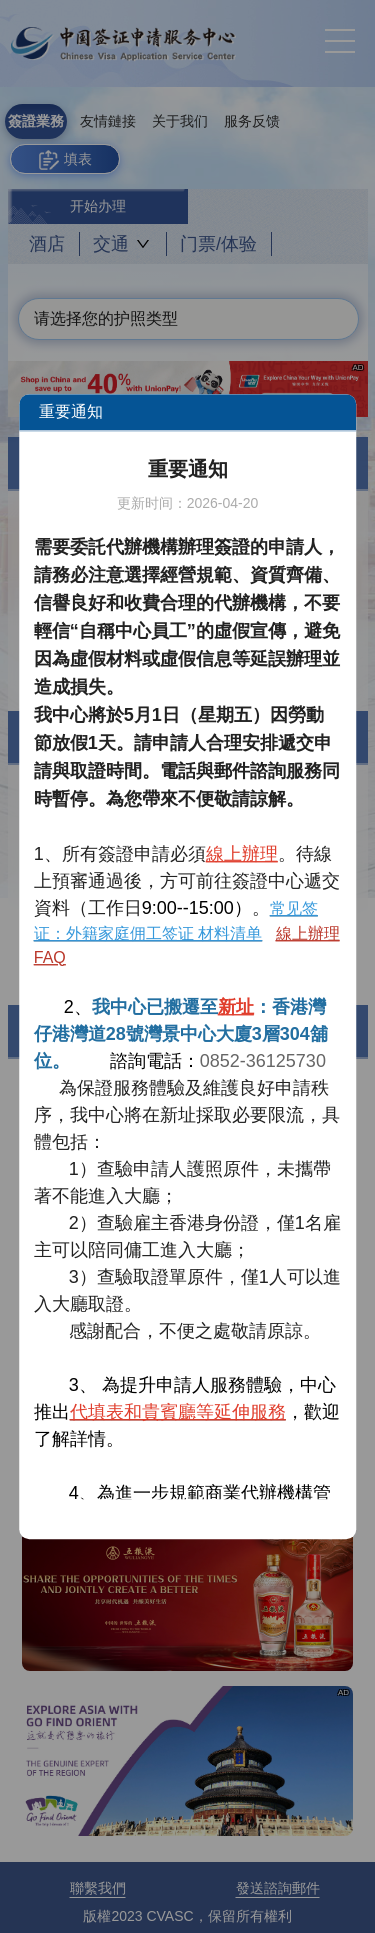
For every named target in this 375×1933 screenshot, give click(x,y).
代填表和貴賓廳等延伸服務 (178, 1412)
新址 (236, 1007)
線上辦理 (242, 854)
